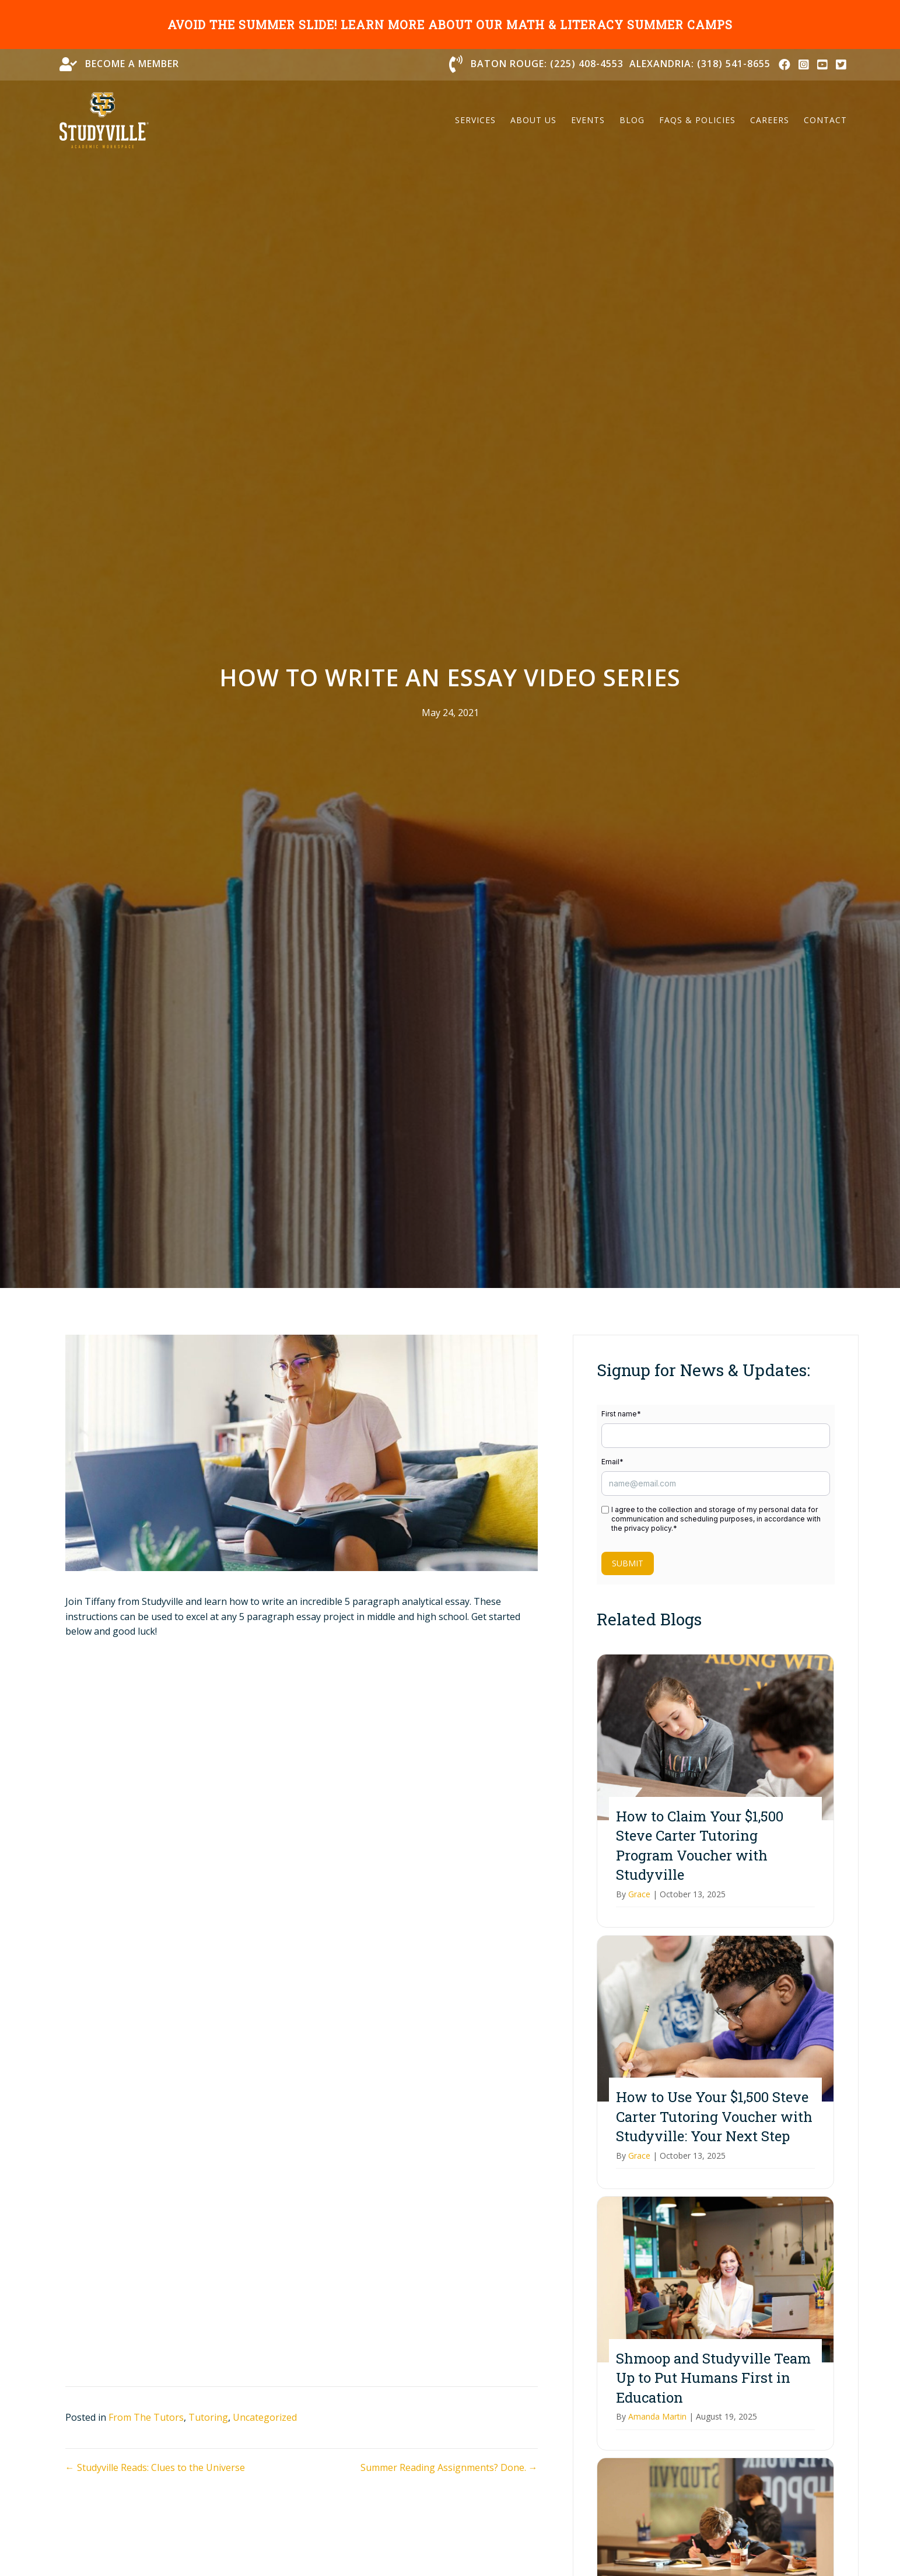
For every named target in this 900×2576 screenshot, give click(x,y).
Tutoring (208, 2417)
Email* (612, 1461)
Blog (632, 119)
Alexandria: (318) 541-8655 (700, 63)
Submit (627, 1563)
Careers (769, 119)
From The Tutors (146, 2417)
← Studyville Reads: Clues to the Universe (155, 2467)
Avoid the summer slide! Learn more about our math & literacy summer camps (450, 24)
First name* (621, 1413)
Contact (825, 119)
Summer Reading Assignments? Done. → (449, 2467)
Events (588, 119)
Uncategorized (265, 2417)
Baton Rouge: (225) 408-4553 (547, 63)
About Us (533, 119)
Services (475, 119)
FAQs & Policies (697, 119)
